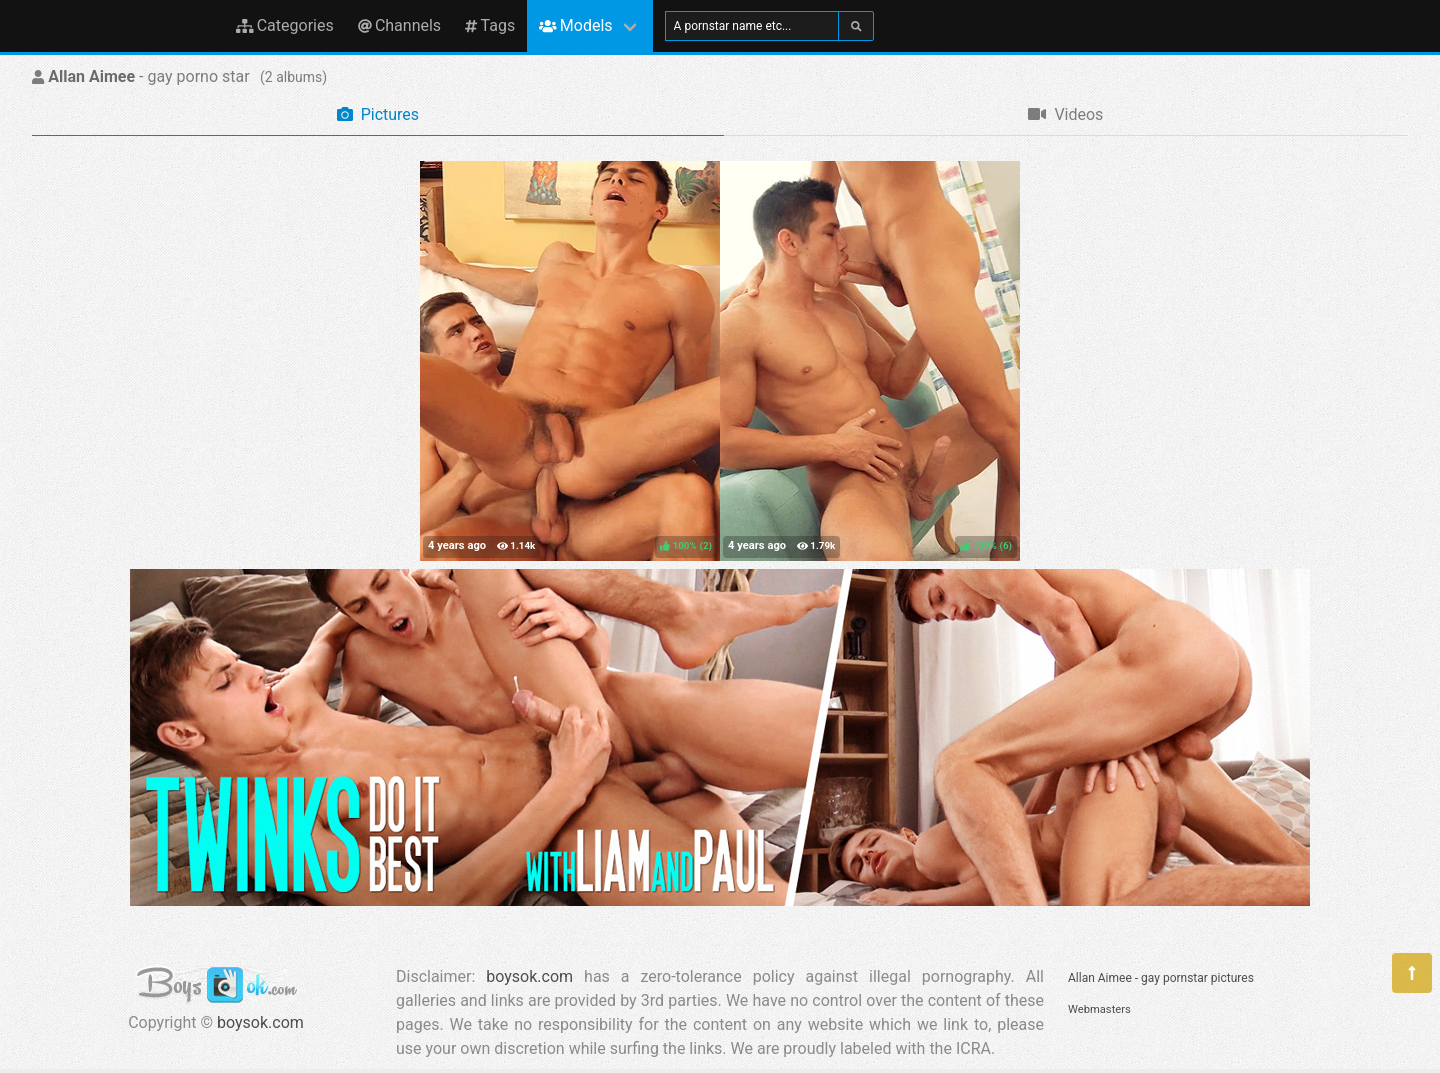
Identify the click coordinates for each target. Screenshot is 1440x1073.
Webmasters (1099, 1009)
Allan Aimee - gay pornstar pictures (1161, 978)
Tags (490, 25)
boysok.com (260, 1022)
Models (575, 25)
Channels (399, 25)
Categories (285, 25)
